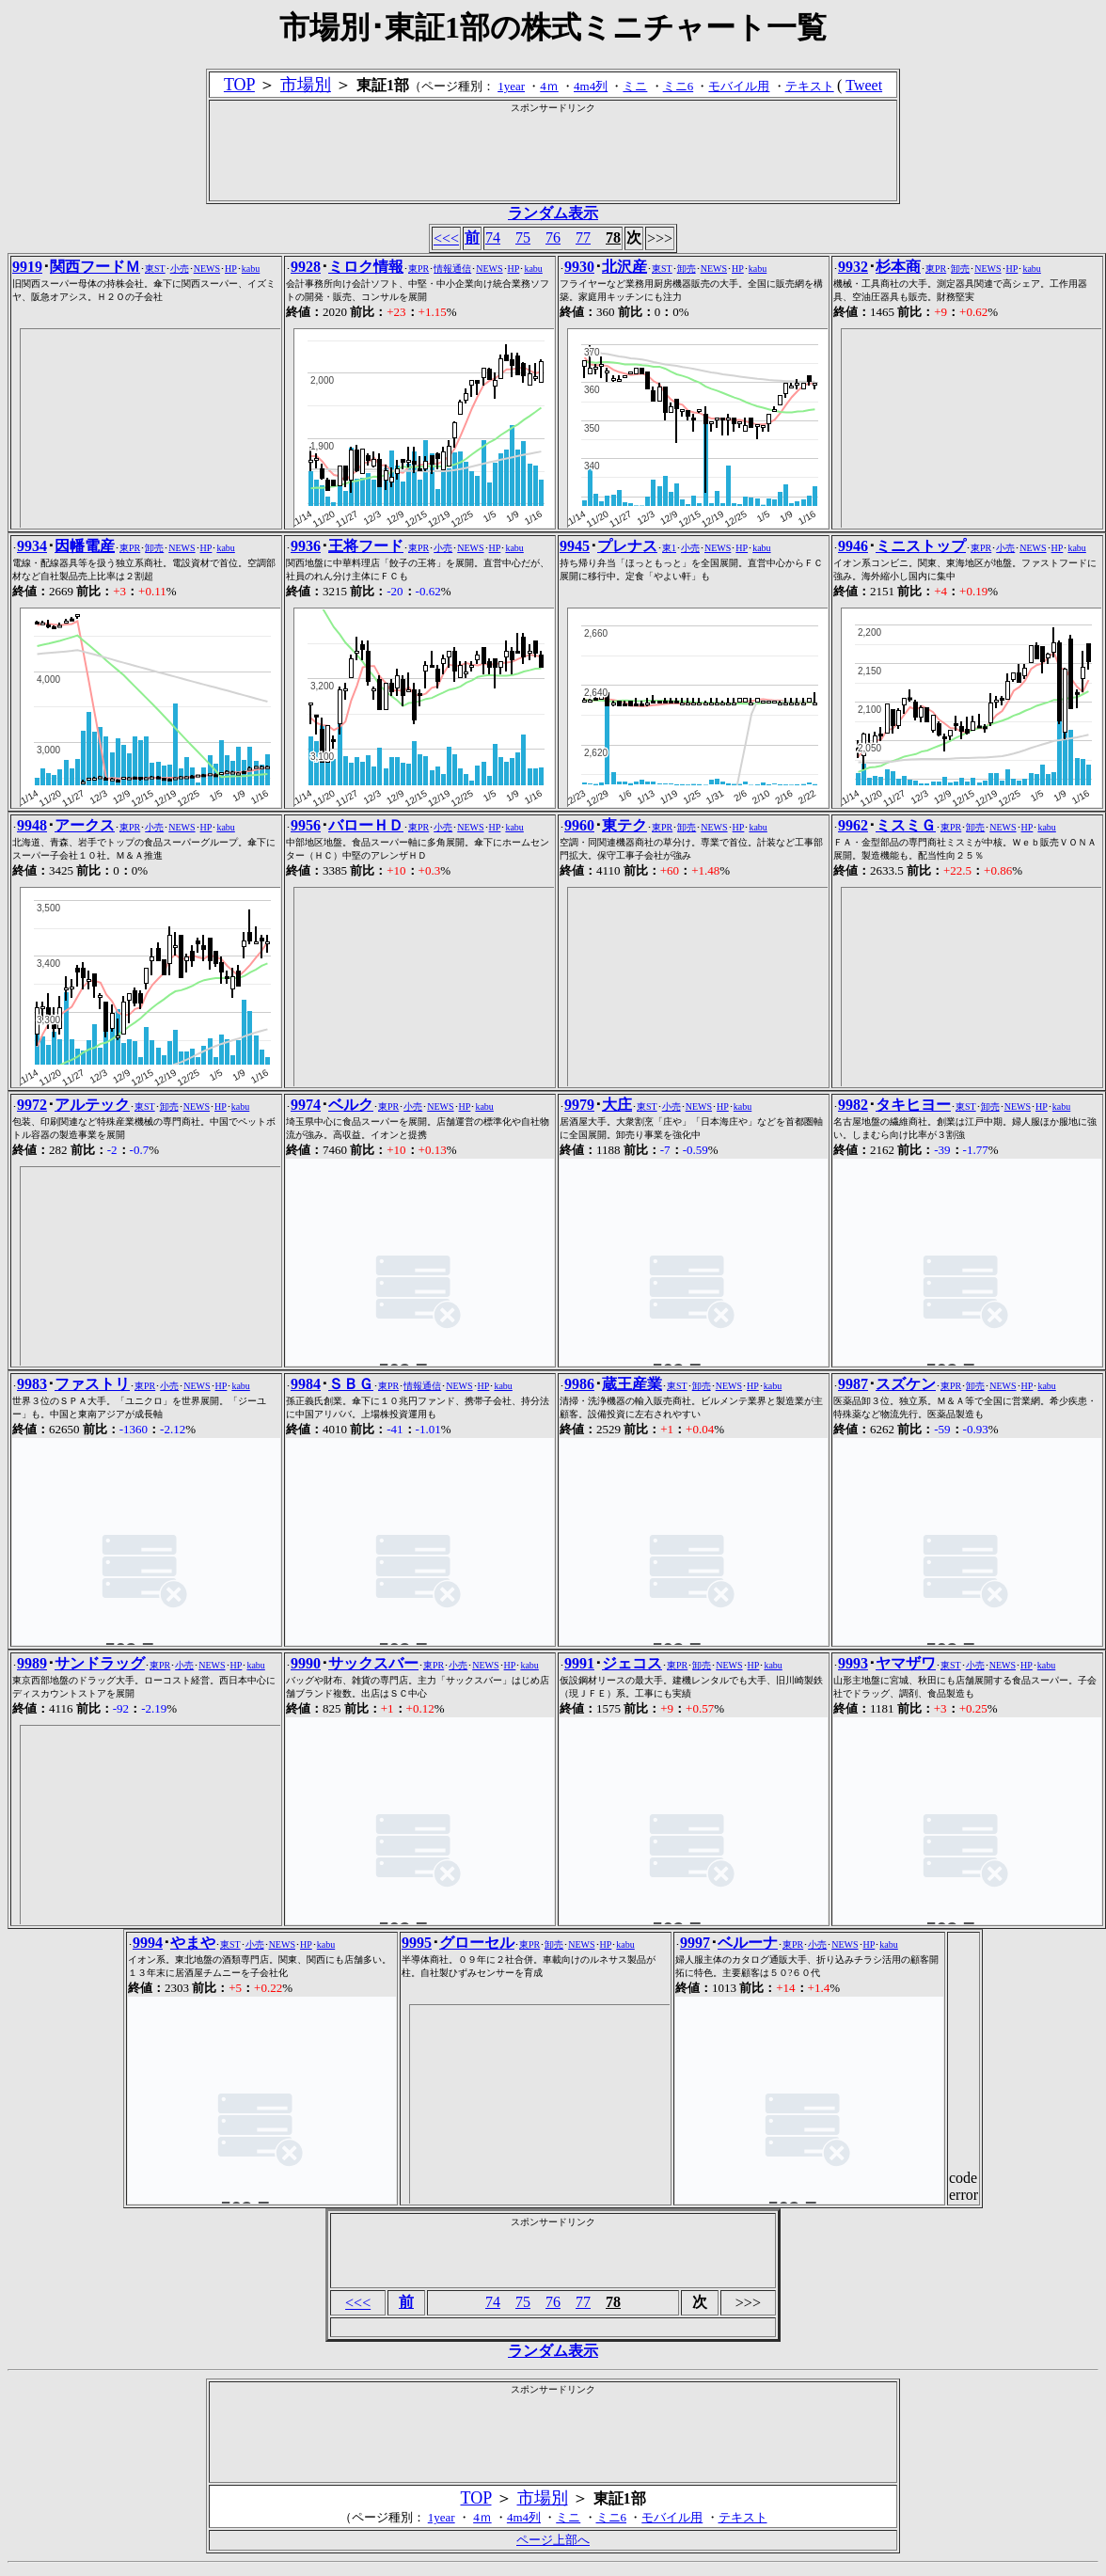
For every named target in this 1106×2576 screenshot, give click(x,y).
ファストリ (92, 1384)
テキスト (809, 86)
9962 (853, 825)
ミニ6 (678, 86)
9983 (32, 1384)
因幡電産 (85, 546)
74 (492, 237)
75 (522, 237)
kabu (251, 268)
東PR (418, 268)
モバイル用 (738, 86)
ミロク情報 (365, 267)
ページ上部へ (553, 2540)
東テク (624, 825)
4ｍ (549, 86)
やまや (192, 1943)
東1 (669, 548)
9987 (853, 1384)
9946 (853, 546)
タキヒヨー (913, 1105)
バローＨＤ (365, 825)
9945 (575, 546)
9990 (306, 1663)
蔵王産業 (632, 1384)
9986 (579, 1384)
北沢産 (624, 267)
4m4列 (591, 86)
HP (231, 268)
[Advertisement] (553, 157)
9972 (32, 1105)
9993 (853, 1663)
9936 (306, 546)
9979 (579, 1105)
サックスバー (373, 1663)
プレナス (627, 546)
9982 (853, 1105)
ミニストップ (921, 546)
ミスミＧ (906, 825)
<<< (446, 238)
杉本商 (898, 267)
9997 (695, 1943)
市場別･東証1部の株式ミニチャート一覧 (553, 27)
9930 (579, 267)
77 (583, 237)
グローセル (476, 1943)
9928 (306, 267)
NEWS (207, 268)
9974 (306, 1105)
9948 (32, 825)
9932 (853, 267)
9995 (417, 1943)
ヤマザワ (906, 1663)
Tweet (863, 85)
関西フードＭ (95, 267)
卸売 (686, 268)
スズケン (906, 1384)
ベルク (350, 1105)
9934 (32, 546)
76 (553, 237)
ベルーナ (748, 1943)
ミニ (635, 86)
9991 (579, 1663)
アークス (85, 825)
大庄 (617, 1105)
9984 (306, 1384)
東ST (155, 268)
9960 (579, 825)
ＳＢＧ (350, 1384)
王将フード (365, 546)
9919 (27, 267)
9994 (148, 1943)
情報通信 (452, 268)
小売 (179, 268)
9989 (32, 1663)
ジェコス (632, 1663)
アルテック (92, 1105)
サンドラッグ (100, 1663)
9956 (306, 825)
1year (511, 86)
